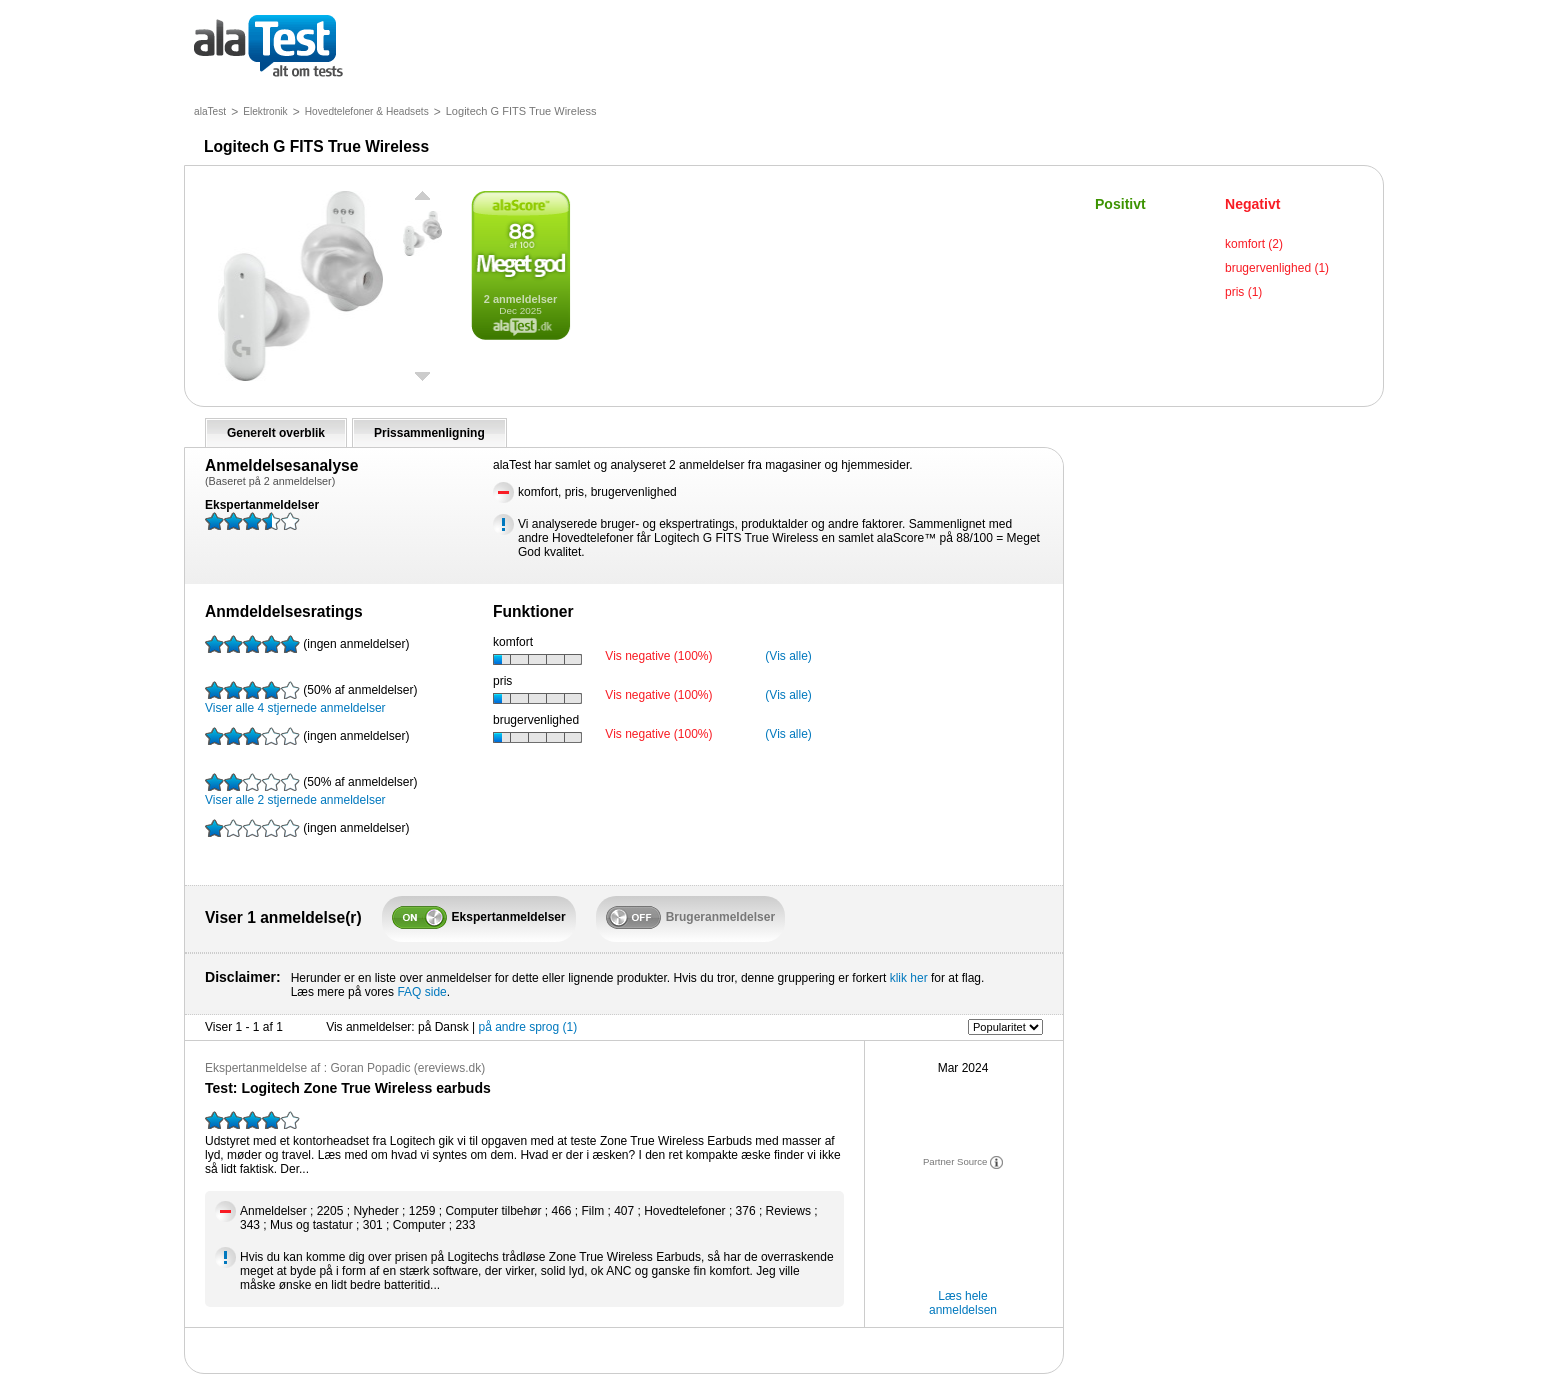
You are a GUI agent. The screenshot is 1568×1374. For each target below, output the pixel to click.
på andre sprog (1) (527, 1027)
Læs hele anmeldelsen (963, 1303)
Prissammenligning (429, 433)
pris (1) (1243, 292)
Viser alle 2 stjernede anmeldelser (311, 790)
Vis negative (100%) (658, 656)
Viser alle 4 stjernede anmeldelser (311, 698)
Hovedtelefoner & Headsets (367, 111)
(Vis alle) (788, 656)
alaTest (210, 111)
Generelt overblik (276, 433)
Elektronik (265, 111)
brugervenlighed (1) (1277, 268)
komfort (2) (1254, 244)
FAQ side (421, 992)
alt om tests (268, 47)
